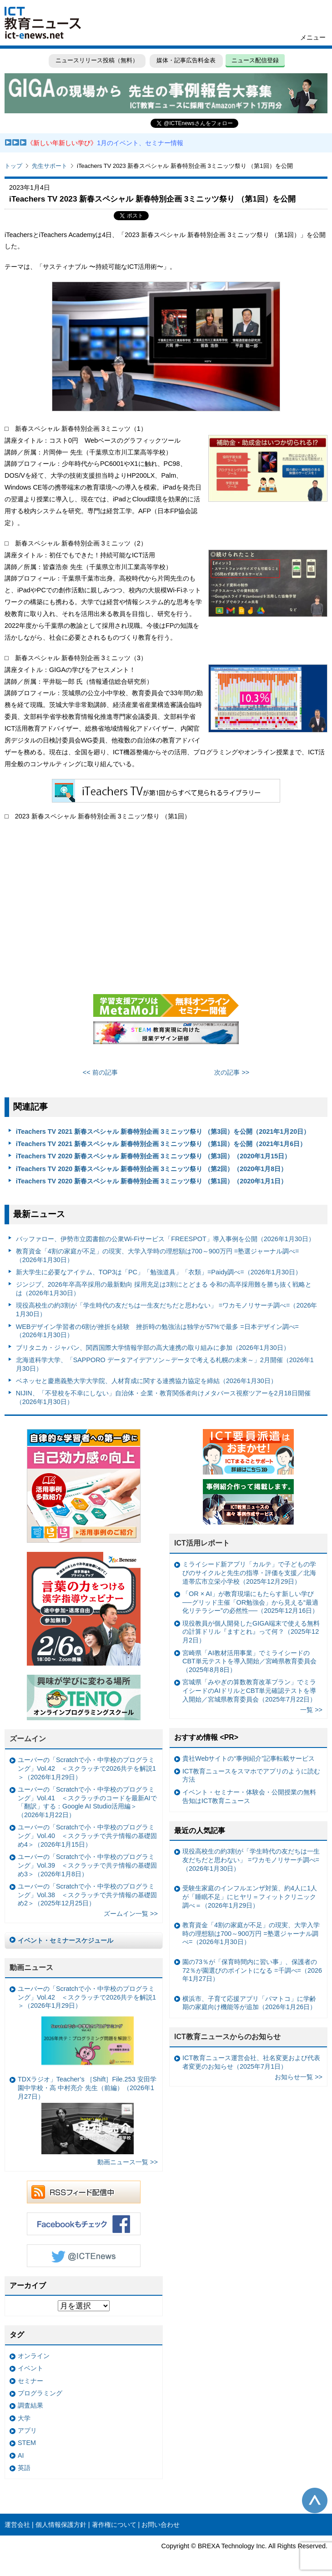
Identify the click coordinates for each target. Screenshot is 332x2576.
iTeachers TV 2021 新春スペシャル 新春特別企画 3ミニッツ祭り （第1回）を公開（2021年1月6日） (161, 1143)
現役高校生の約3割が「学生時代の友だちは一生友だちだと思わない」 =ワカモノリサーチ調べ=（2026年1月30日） (166, 1310)
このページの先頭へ (314, 2500)
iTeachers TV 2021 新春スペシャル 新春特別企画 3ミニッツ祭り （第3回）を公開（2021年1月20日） (163, 1131)
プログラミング (40, 2393)
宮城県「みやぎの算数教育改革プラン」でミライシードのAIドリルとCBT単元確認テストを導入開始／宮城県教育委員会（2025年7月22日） (249, 1690)
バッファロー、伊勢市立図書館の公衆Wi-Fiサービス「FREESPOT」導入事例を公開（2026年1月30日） (165, 1239)
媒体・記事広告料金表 (186, 60)
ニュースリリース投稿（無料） (96, 60)
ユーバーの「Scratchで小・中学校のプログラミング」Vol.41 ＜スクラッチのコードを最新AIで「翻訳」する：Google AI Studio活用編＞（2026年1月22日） (87, 1802)
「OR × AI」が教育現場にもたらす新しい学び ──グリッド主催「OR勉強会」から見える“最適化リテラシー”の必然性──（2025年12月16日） (250, 1602)
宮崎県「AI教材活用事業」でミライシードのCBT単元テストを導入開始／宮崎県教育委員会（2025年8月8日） (249, 1661)
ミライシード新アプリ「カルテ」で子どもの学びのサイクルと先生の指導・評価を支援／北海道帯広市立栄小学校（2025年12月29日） (249, 1573)
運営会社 (17, 2524)
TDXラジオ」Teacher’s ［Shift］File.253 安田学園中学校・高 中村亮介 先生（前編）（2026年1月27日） (87, 2115)
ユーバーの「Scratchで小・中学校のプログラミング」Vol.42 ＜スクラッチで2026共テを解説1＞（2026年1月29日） (87, 1768)
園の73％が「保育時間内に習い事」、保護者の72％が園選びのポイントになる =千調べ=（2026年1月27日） (252, 1970)
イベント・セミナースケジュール (65, 1940)
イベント (30, 2368)
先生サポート (49, 165)
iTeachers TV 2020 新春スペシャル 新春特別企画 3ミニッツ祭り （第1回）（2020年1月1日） (151, 1181)
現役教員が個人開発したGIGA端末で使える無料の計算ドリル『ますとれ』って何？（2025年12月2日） (251, 1632)
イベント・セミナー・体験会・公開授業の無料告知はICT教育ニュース (249, 1796)
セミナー (30, 2380)
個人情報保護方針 (60, 2524)
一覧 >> (311, 1709)
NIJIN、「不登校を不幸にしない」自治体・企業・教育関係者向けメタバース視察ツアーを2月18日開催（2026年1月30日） (163, 1397)
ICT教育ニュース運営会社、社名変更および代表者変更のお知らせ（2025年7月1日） (251, 2062)
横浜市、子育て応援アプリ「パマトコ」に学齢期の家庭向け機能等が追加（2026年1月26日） (249, 2003)
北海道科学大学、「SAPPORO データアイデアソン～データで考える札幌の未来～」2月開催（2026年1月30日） (165, 1364)
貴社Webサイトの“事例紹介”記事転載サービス (248, 1758)
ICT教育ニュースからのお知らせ (227, 2037)
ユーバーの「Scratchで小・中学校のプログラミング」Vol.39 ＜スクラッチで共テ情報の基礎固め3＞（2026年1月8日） (87, 1865)
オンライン (34, 2355)
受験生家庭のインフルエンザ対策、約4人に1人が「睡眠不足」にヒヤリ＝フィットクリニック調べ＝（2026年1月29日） (249, 1896)
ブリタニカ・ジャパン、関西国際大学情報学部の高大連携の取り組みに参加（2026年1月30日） (153, 1347)
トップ (13, 165)
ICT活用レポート (202, 1543)
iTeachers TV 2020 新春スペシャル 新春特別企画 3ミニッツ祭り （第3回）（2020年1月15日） (153, 1156)
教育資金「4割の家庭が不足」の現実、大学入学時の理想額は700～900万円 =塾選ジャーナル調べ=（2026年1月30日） (157, 1255)
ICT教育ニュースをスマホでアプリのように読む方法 (251, 1775)
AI (21, 2455)
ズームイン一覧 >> (131, 1913)
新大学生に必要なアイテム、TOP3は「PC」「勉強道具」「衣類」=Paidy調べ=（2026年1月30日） (159, 1272)
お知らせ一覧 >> (298, 2077)
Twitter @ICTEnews (84, 2255)
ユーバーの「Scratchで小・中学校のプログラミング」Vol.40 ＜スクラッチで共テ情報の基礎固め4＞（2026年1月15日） (87, 1835)
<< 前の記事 (100, 1072)
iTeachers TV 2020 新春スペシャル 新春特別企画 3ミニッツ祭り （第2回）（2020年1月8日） (151, 1168)
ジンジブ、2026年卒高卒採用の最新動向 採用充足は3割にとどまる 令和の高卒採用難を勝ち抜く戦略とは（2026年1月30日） (164, 1289)
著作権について (114, 2524)
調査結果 (30, 2405)
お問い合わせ (160, 2524)
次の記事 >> (231, 1072)
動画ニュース (31, 1967)
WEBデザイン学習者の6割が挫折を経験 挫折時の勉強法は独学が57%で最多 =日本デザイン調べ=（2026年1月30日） (157, 1331)
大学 (24, 2418)
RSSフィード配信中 (84, 2192)
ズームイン (28, 1739)
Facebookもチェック (84, 2223)
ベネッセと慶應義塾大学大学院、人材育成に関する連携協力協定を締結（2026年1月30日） (146, 1380)
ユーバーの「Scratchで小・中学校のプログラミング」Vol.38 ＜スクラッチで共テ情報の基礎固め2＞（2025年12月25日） (87, 1895)
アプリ (27, 2430)
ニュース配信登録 (255, 60)
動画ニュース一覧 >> (127, 2162)
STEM (27, 2442)
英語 (24, 2467)
